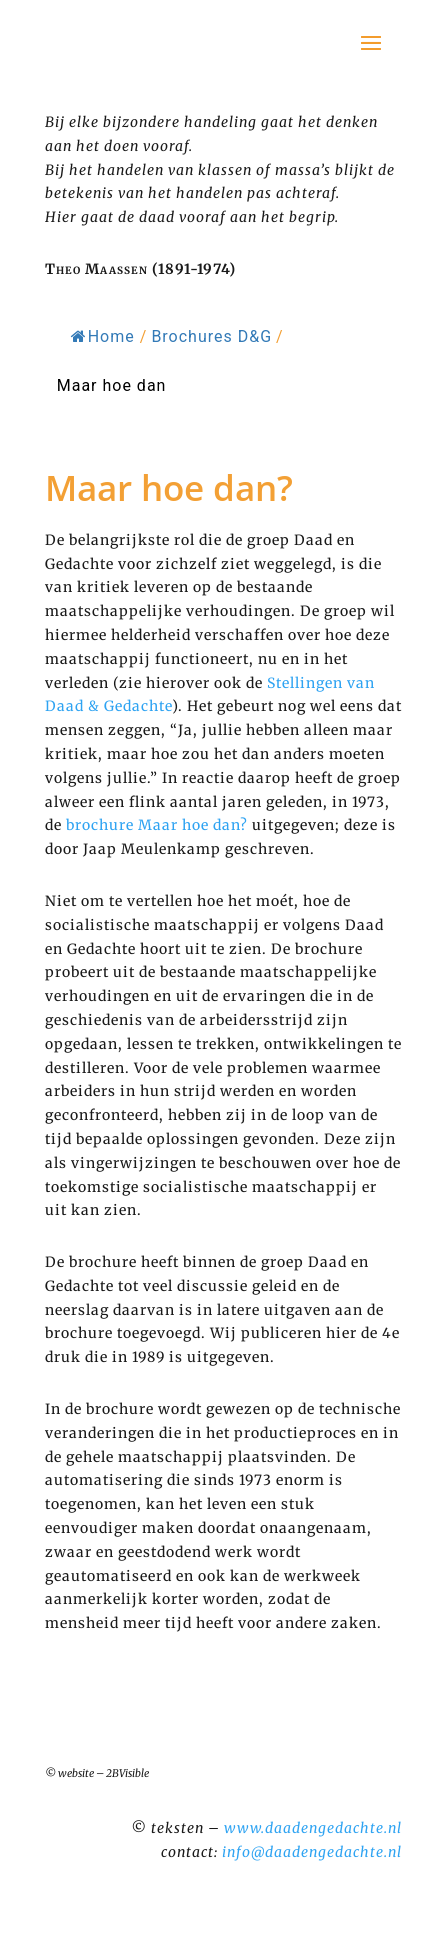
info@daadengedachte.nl (312, 1852)
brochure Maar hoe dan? (157, 825)
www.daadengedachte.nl (313, 1828)
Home (103, 336)
